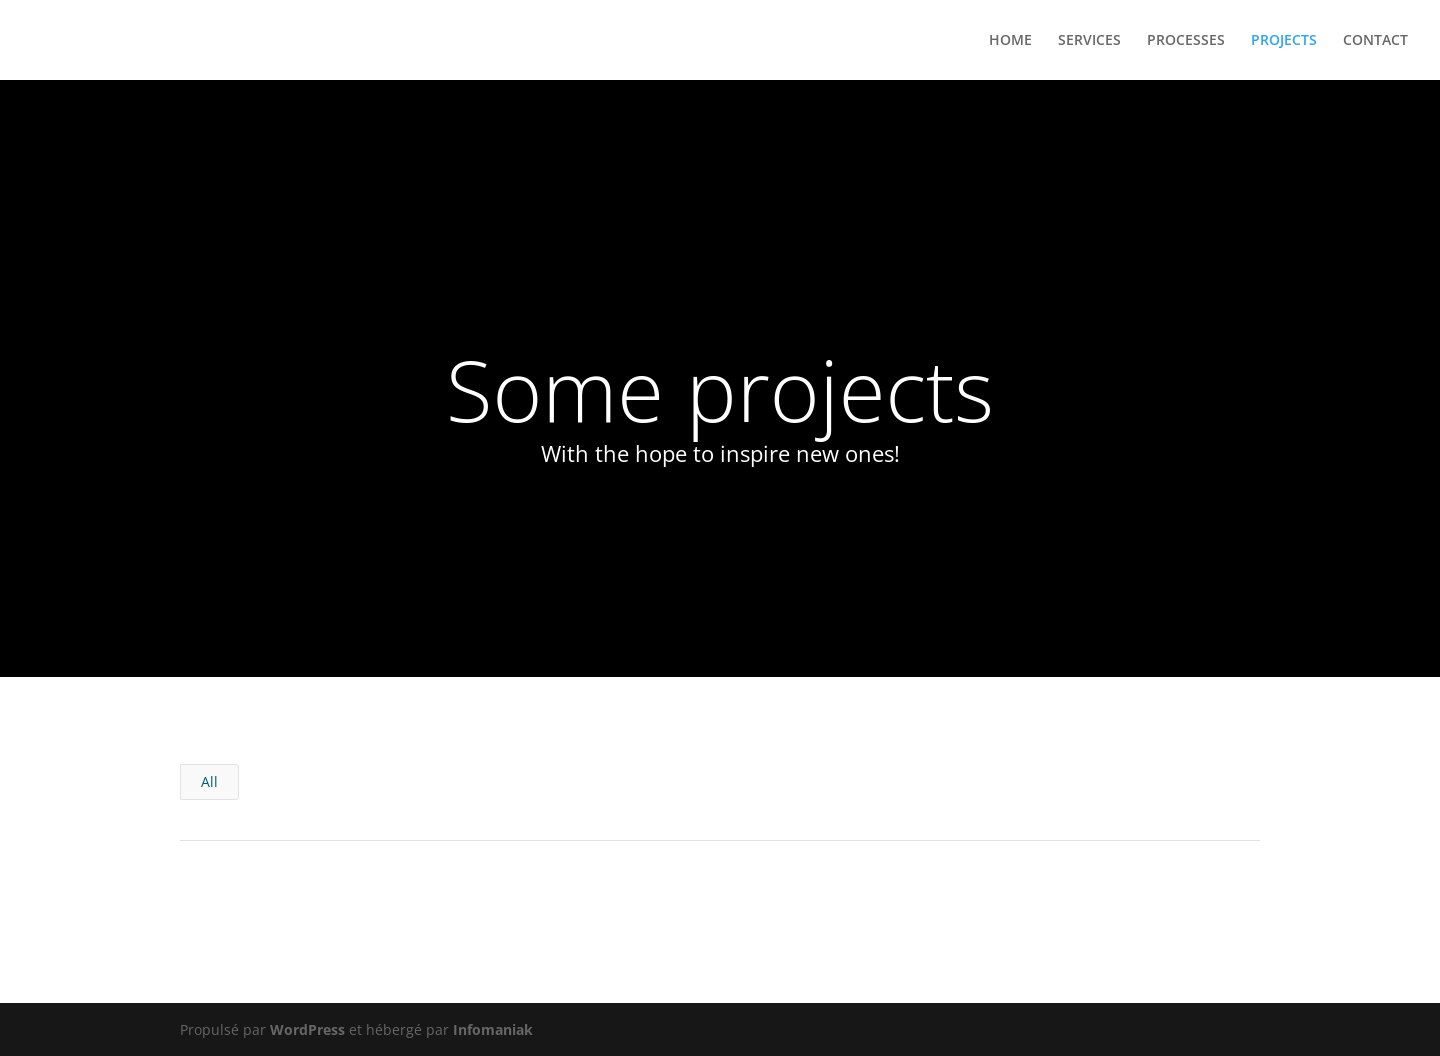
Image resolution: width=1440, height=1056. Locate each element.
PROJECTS (1284, 41)
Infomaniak (493, 1029)
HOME (1010, 41)
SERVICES (1089, 41)
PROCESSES (1186, 41)
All (209, 781)
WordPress (307, 1029)
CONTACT (1375, 41)
